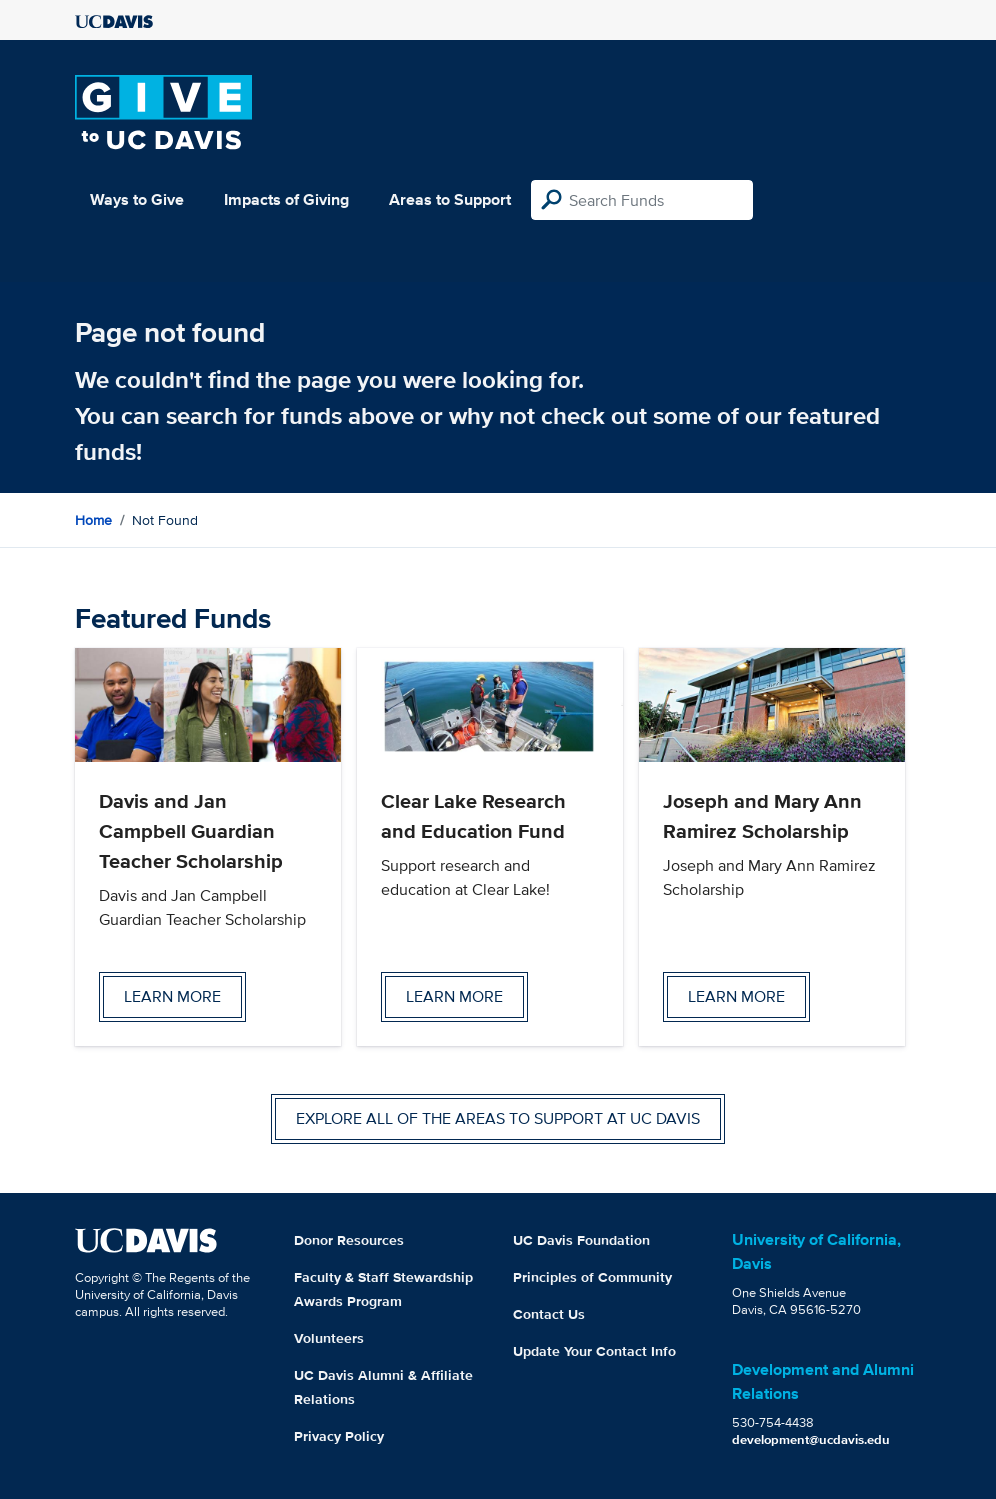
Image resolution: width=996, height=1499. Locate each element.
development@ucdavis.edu (811, 1439)
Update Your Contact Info (594, 1351)
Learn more (172, 996)
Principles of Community (592, 1277)
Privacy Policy (339, 1436)
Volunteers (329, 1338)
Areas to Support (450, 199)
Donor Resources (349, 1240)
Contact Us (549, 1314)
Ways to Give (137, 199)
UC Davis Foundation (581, 1240)
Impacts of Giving (286, 199)
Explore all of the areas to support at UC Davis (498, 1118)
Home (93, 520)
